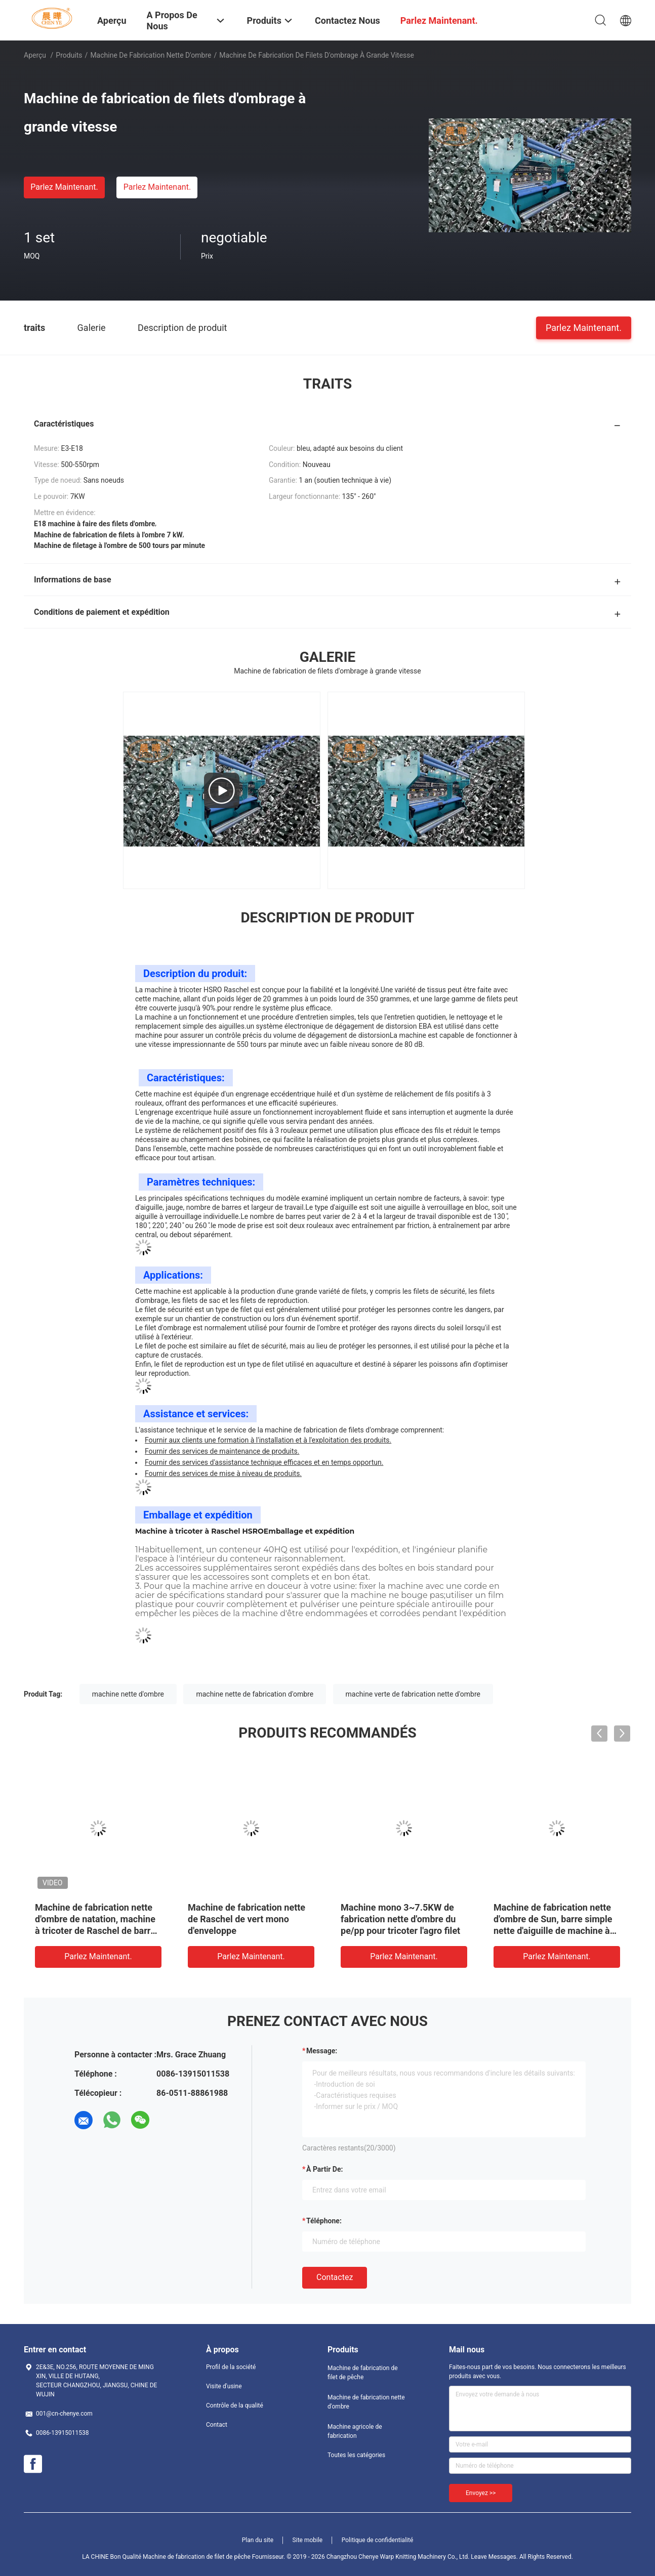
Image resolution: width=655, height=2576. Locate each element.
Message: (321, 2051)
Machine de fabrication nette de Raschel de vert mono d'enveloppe (246, 1919)
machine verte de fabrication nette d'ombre (413, 1694)
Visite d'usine (224, 2386)
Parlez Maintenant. (64, 187)
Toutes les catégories (356, 2455)
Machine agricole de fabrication (355, 2431)
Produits (69, 55)
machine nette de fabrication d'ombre (254, 1694)
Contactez (334, 2277)
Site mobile (308, 2540)
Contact (216, 2424)
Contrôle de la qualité (234, 2405)
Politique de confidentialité (378, 2540)
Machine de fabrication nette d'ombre (150, 55)
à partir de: (324, 2169)
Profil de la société (231, 2367)
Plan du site (257, 2540)
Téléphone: (324, 2221)
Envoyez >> (481, 2493)
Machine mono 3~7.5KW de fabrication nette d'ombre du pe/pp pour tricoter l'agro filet (400, 1919)
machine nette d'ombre (128, 1694)
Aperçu (35, 55)
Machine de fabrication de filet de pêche (363, 2372)
